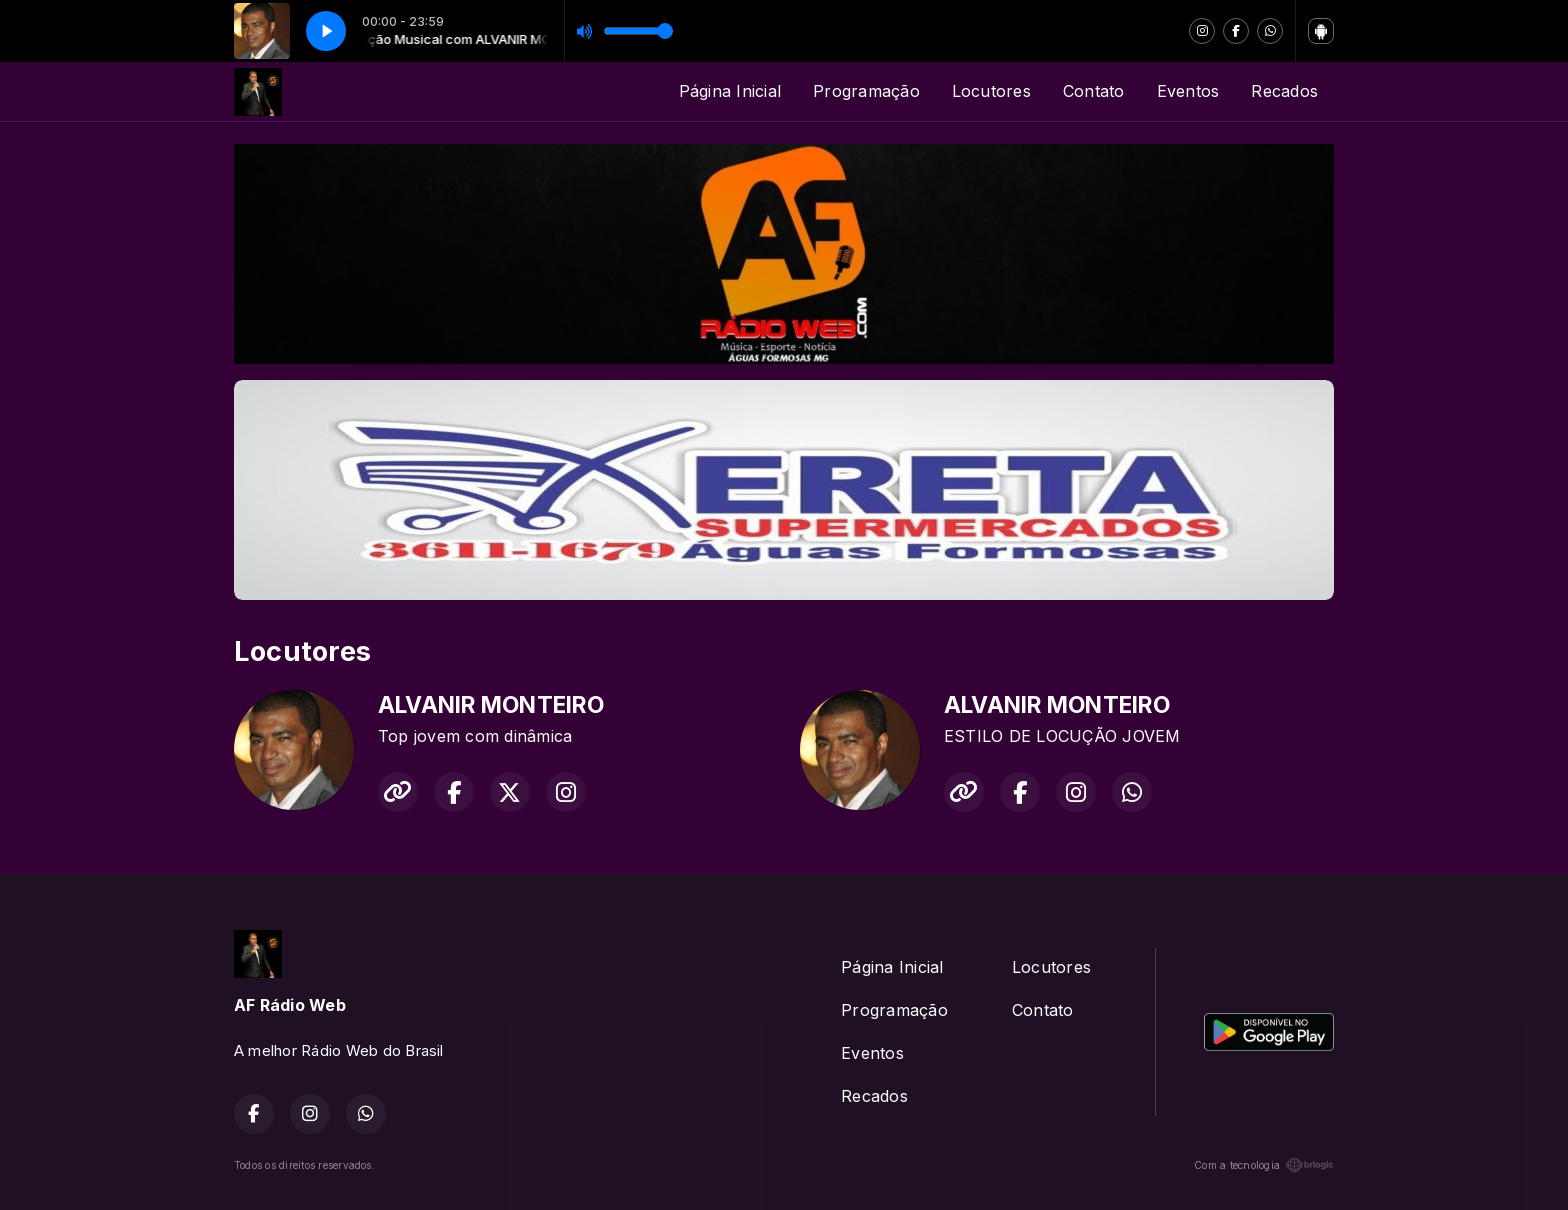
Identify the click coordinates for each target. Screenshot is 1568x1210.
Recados (1284, 91)
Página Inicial (730, 91)
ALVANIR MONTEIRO (491, 705)
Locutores (991, 91)
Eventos (1188, 91)
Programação (866, 91)
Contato (1094, 91)
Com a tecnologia (1264, 1165)
